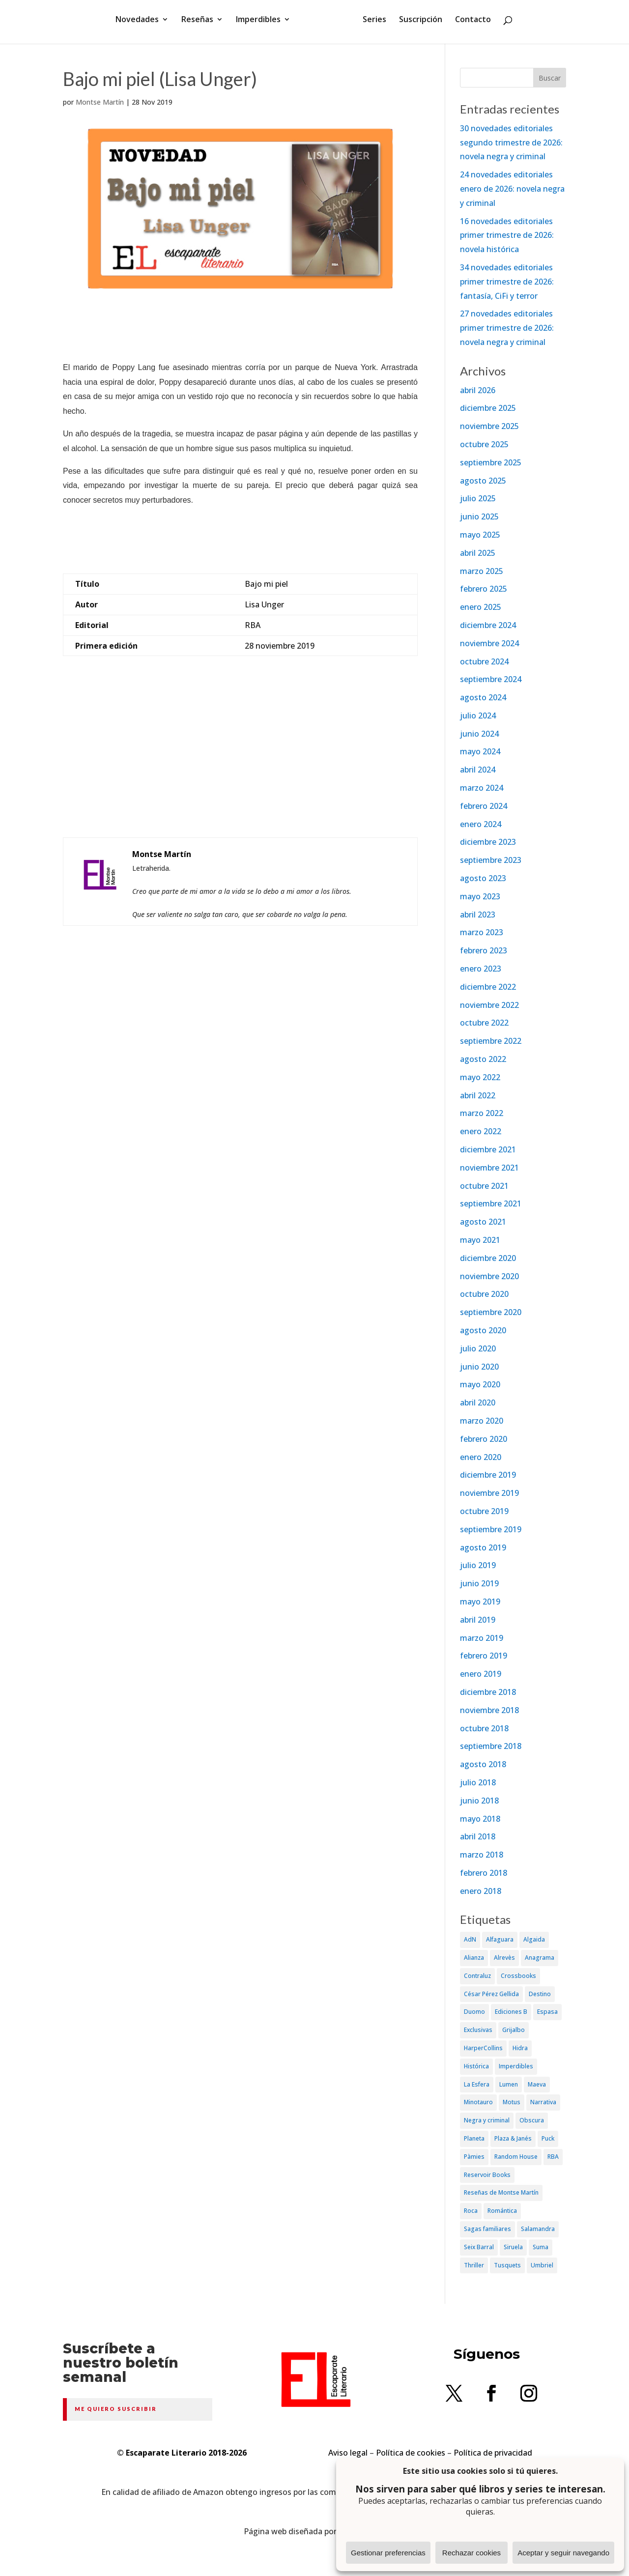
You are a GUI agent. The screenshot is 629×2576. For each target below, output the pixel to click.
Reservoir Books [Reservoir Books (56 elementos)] (487, 2175)
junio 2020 (479, 1366)
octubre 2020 (484, 1293)
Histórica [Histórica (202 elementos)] (476, 2066)
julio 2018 (478, 1782)
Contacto (469, 26)
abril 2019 (477, 1619)
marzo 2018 (481, 1854)
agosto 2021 (483, 1221)
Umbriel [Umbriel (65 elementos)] (542, 2265)
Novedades (140, 26)
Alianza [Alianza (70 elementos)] (474, 1957)
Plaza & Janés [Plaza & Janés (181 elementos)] (513, 2138)
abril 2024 (477, 769)
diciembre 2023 (488, 841)
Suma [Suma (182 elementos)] (540, 2247)
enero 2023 (480, 968)
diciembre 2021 (488, 1149)
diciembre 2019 (488, 1474)
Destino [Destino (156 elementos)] (540, 1994)
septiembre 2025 (490, 462)
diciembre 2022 (488, 986)
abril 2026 (477, 390)
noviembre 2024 (489, 643)
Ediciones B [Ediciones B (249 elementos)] (511, 2011)
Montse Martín (100, 102)
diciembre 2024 (488, 625)
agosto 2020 (483, 1330)
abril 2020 (477, 1402)
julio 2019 (478, 1565)
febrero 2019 (483, 1655)
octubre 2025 (484, 444)
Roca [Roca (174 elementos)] (471, 2210)
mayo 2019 (480, 1601)
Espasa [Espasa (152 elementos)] (547, 2011)
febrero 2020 (483, 1438)
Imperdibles (261, 26)
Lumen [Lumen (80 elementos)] (508, 2084)
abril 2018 (477, 1836)
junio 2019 (479, 1583)
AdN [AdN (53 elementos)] (470, 1939)
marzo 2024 (481, 787)
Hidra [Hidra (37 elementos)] (520, 2048)
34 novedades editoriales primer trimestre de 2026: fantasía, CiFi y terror (507, 281)
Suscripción (417, 26)
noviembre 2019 (489, 1493)
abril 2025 (477, 552)
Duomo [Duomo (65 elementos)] (474, 2011)
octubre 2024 (484, 661)
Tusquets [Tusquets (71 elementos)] (507, 2265)
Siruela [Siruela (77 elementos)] (513, 2247)
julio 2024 (478, 715)
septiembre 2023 (490, 860)
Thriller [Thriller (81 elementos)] (474, 2265)
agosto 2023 (483, 878)
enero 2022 (480, 1131)
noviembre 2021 (489, 1167)
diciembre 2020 (488, 1258)
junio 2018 (479, 1800)
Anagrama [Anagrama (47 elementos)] (539, 1957)
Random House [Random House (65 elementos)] (516, 2156)
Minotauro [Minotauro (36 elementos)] (478, 2102)
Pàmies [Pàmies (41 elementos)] (474, 2156)
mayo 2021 (480, 1239)
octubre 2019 (484, 1511)
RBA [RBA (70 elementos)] (553, 2156)
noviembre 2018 (489, 1710)
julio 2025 (478, 498)
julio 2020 (478, 1348)
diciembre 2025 (488, 407)
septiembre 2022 (490, 1040)
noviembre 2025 (489, 426)
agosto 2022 (483, 1059)
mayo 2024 (480, 751)
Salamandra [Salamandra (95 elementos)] (538, 2229)
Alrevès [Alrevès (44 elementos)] (504, 1957)
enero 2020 (480, 1457)
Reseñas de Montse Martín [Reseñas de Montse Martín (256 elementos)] (501, 2192)
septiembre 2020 (490, 1312)
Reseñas (201, 26)
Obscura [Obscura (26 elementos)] (531, 2120)
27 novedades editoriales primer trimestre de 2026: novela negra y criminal (507, 327)
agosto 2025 (483, 480)
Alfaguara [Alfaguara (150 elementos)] (500, 1939)
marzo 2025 (481, 571)
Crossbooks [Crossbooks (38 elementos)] (518, 1976)
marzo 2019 (481, 1637)
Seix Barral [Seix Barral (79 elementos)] (479, 2247)
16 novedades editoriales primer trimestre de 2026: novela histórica (507, 235)
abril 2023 (477, 914)
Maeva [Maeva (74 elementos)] (537, 2084)
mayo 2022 (480, 1077)
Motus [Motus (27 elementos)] (511, 2102)
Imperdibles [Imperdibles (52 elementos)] (516, 2066)
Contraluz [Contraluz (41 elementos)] (477, 1976)
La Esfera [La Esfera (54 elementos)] (476, 2084)
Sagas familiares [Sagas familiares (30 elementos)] (487, 2229)
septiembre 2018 (490, 1746)
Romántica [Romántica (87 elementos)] (502, 2210)
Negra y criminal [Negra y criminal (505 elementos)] (487, 2120)
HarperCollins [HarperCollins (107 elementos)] (483, 2048)
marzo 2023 (481, 932)
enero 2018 (480, 1891)
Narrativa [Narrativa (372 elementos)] (543, 2102)
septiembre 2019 (490, 1529)
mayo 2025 (480, 534)
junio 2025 (479, 516)
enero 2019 (480, 1673)
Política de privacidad (493, 2452)
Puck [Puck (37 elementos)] (548, 2138)
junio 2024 (479, 733)
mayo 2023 (480, 896)
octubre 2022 (484, 1022)
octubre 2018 (484, 1728)
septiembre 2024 (490, 679)
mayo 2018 (480, 1818)
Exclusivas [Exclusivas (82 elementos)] (478, 2030)
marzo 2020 (481, 1420)
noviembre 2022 (489, 1005)
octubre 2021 (484, 1185)
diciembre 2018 (488, 1692)
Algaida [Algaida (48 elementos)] (534, 1939)
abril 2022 (477, 1095)
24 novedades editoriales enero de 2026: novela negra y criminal (512, 188)
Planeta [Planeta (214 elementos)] (474, 2138)
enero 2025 (480, 606)
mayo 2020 (480, 1384)
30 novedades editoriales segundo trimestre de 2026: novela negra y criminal (511, 142)
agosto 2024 (483, 697)
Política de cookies (410, 2452)
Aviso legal (348, 2452)
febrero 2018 (483, 1872)
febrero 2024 (483, 806)
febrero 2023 (483, 950)
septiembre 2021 (490, 1203)
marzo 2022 (481, 1113)
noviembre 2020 (489, 1276)
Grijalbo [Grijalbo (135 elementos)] (513, 2030)
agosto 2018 (483, 1764)
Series (371, 26)
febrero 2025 (483, 588)
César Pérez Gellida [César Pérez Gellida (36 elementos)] (491, 1994)
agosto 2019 (483, 1547)
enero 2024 (480, 824)
